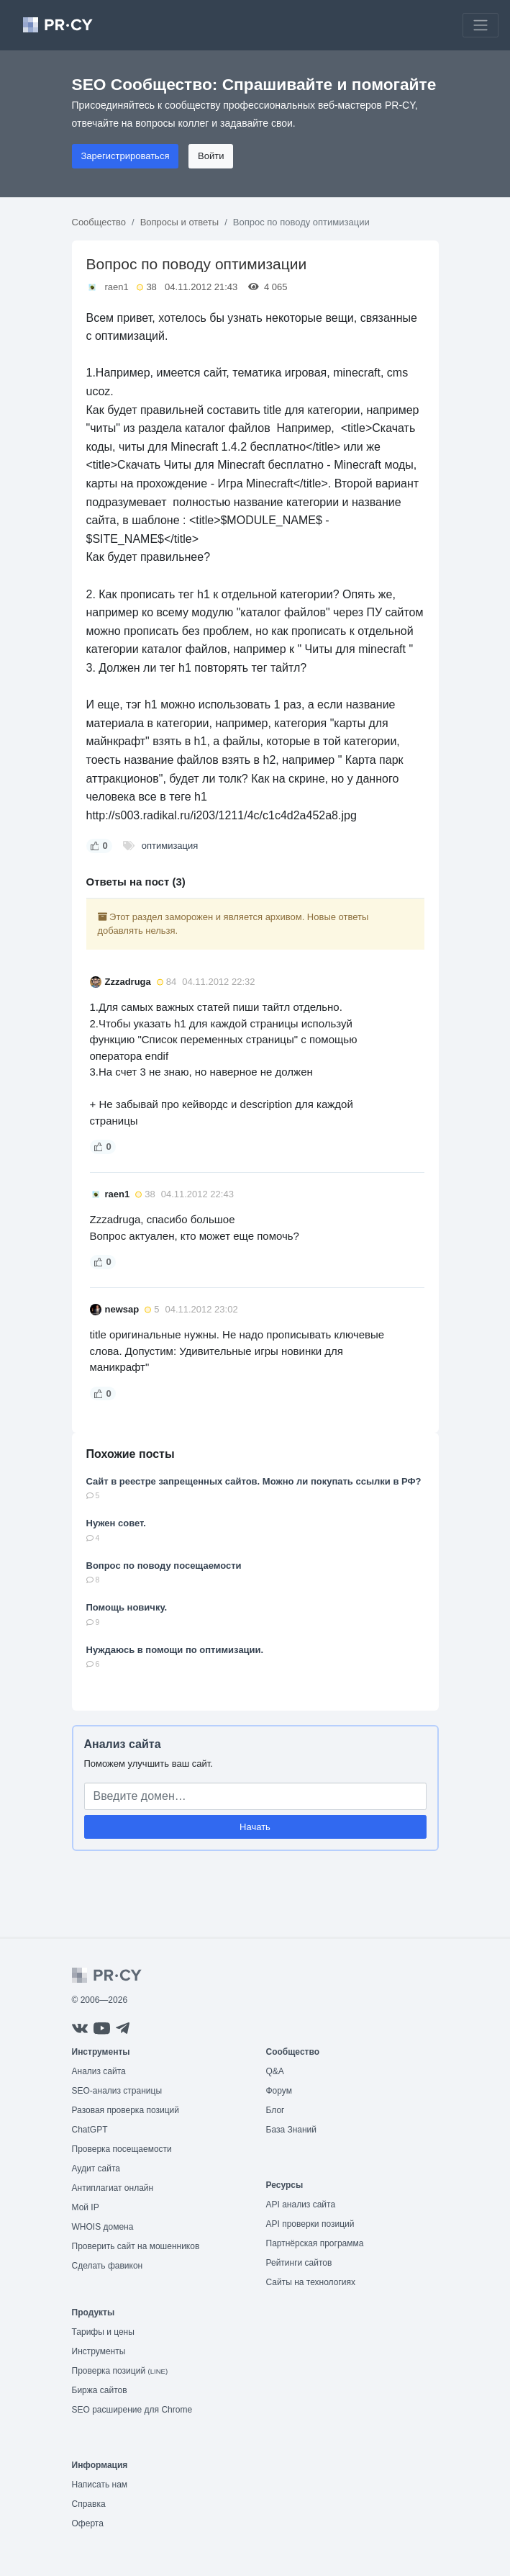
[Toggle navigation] (480, 25)
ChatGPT (90, 2130)
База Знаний (291, 2130)
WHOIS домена (103, 2227)
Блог (275, 2110)
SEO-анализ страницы (117, 2091)
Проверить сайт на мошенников (136, 2246)
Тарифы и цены (103, 2332)
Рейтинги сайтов (299, 2263)
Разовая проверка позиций (125, 2110)
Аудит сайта (96, 2168)
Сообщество (99, 222)
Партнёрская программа (315, 2243)
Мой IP (85, 2207)
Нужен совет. (116, 1523)
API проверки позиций (310, 2224)
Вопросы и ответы (179, 222)
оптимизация (170, 845)
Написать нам (100, 2485)
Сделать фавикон (107, 2266)
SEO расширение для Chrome (132, 2410)
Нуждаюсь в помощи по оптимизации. (175, 1649)
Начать (255, 1826)
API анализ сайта (301, 2204)
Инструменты (99, 2351)
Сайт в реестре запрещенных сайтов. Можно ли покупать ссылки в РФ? (254, 1481)
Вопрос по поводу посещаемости (164, 1565)
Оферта (88, 2523)
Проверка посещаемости (122, 2149)
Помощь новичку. (127, 1607)
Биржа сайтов (99, 2390)
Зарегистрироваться (125, 155)
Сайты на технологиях (310, 2282)
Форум (279, 2091)
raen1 (117, 287)
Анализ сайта (122, 1744)
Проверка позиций (120, 2371)
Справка (89, 2504)
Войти (211, 155)
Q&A (275, 2071)
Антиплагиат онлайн (113, 2188)
